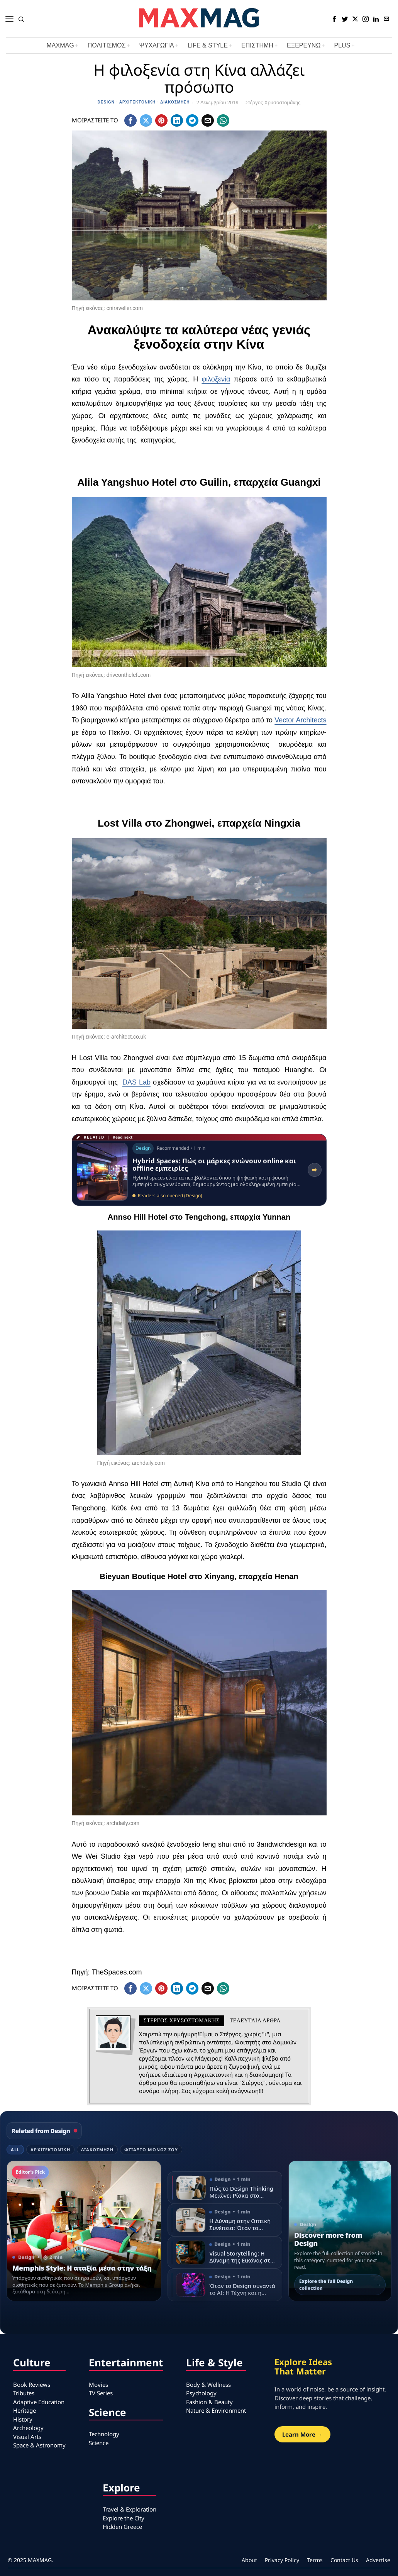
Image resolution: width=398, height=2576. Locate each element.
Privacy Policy (282, 2560)
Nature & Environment (216, 2410)
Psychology (201, 2393)
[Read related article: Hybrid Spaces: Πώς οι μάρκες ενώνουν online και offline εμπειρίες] (199, 1169)
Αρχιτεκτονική (137, 102)
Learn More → (302, 2434)
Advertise (378, 2560)
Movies (98, 2384)
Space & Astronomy (39, 2445)
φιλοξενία (216, 379)
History (22, 2419)
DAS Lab (136, 1082)
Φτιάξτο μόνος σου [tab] (151, 2149)
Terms (315, 2560)
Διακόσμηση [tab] (97, 2149)
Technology (104, 2434)
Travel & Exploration (129, 2509)
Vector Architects (300, 720)
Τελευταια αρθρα (255, 2021)
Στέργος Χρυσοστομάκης (272, 102)
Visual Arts (27, 2436)
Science (98, 2443)
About (249, 2560)
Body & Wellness (208, 2384)
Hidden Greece (122, 2526)
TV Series (101, 2393)
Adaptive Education (38, 2402)
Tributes (23, 2393)
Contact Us (344, 2560)
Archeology (28, 2428)
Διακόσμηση (175, 102)
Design (106, 102)
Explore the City (123, 2518)
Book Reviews (31, 2384)
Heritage (24, 2410)
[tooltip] (334, 19)
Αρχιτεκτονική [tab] (50, 2149)
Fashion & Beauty (209, 2402)
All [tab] (15, 2149)
